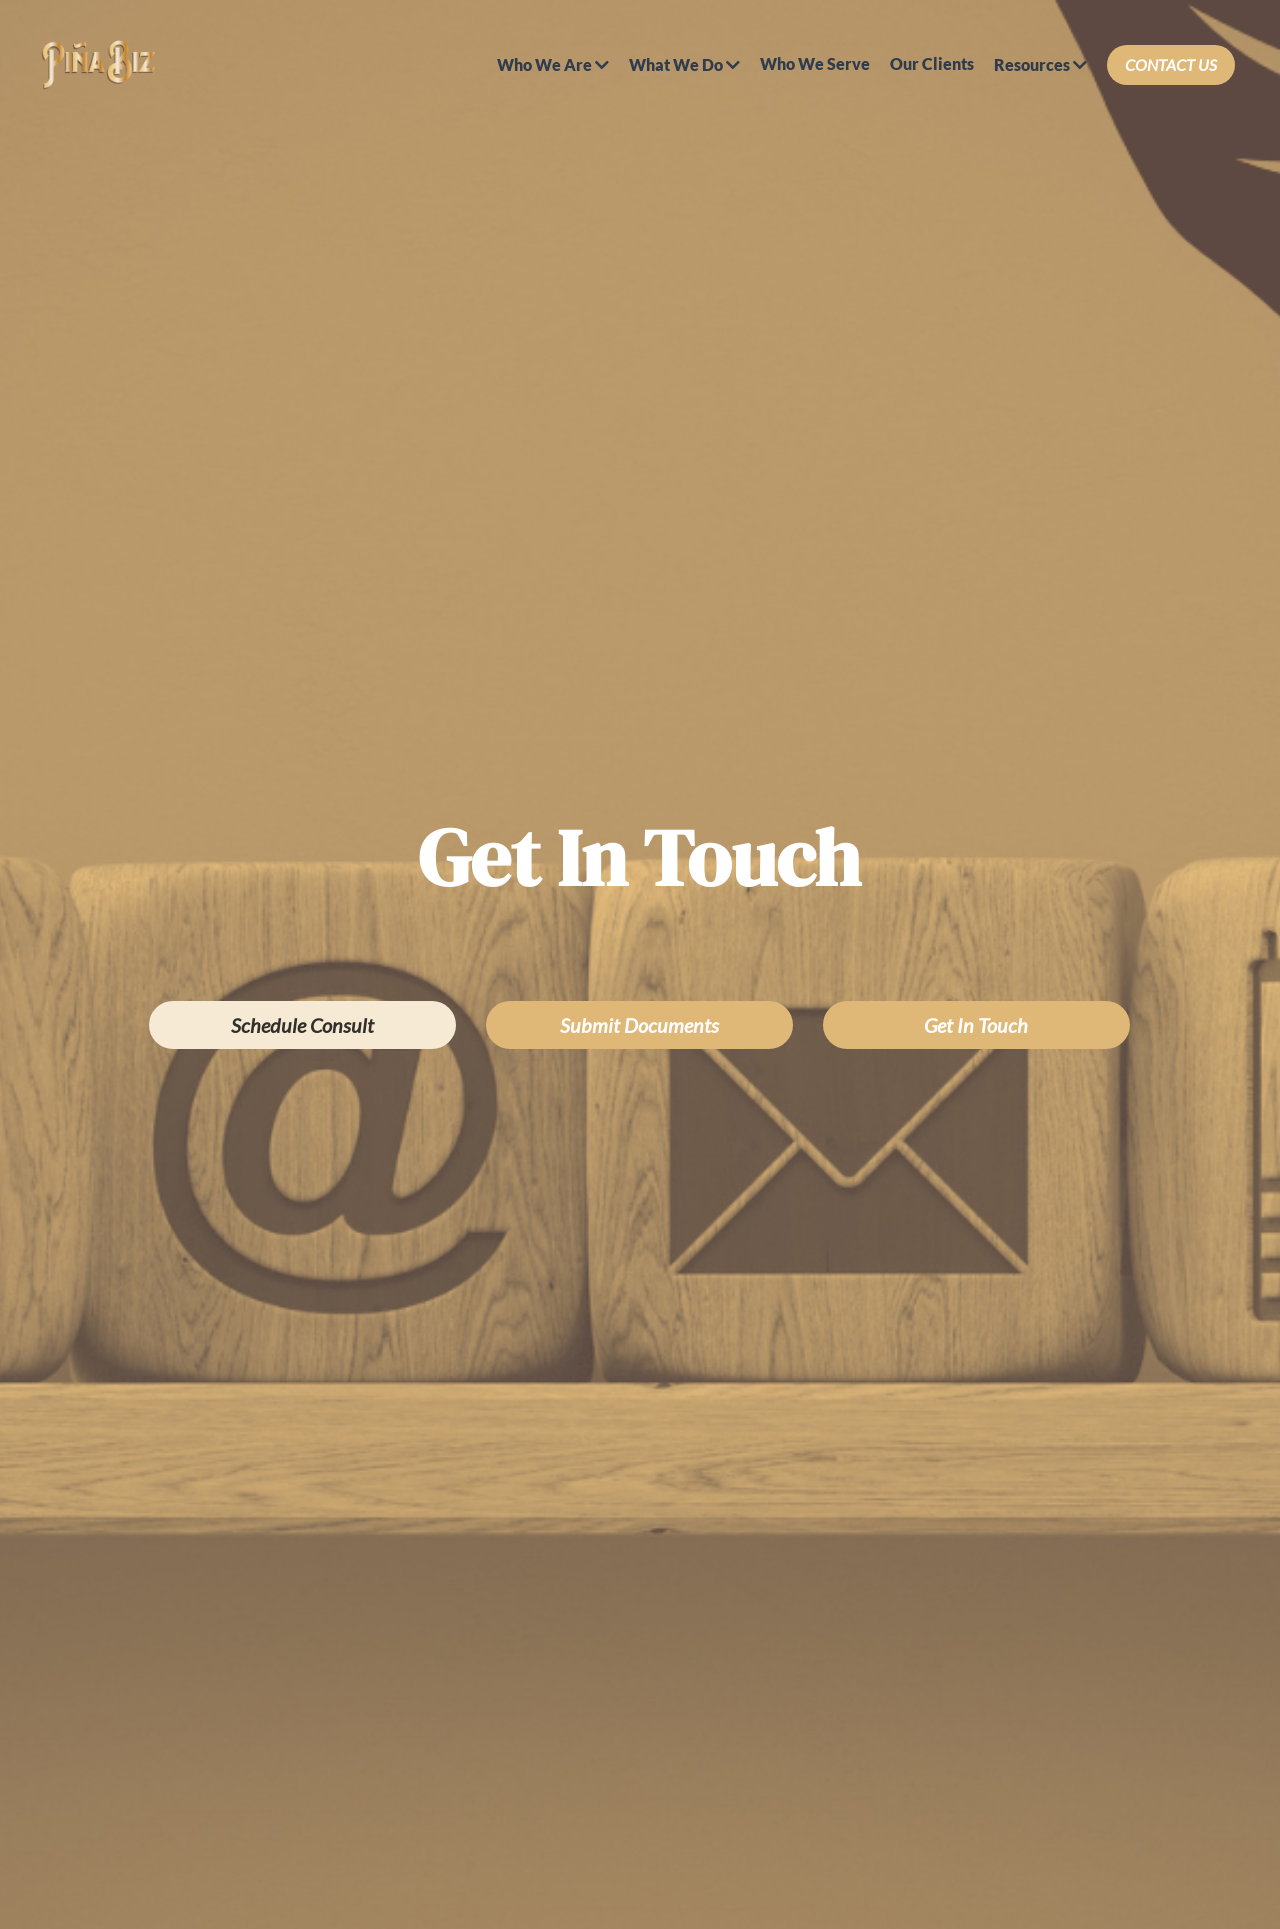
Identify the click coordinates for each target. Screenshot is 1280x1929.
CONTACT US (1171, 64)
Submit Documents (639, 1025)
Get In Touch (976, 1025)
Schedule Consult (302, 1025)
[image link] (98, 63)
